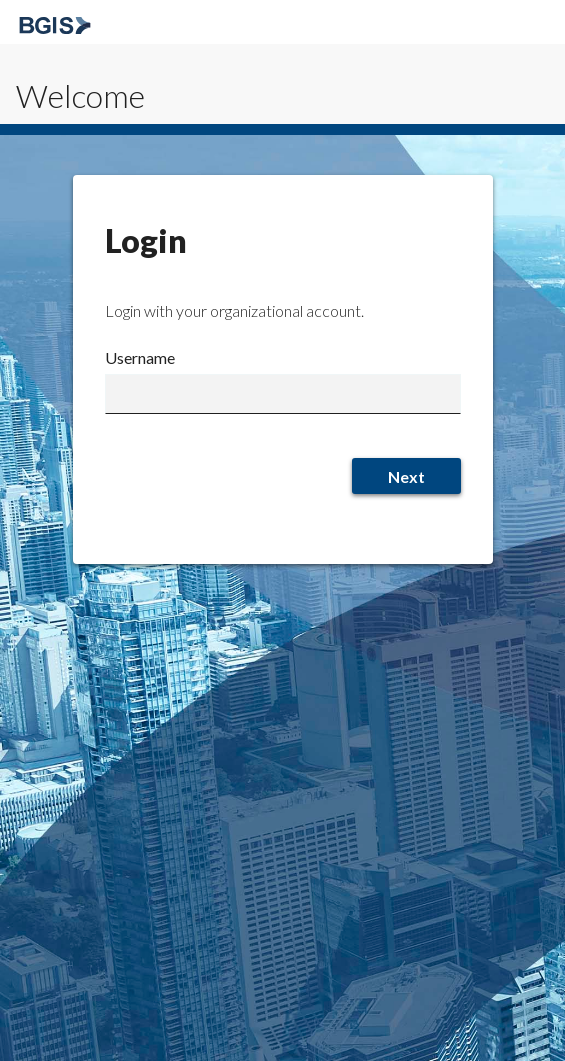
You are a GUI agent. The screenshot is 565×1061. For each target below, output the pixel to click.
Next (406, 476)
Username (140, 357)
